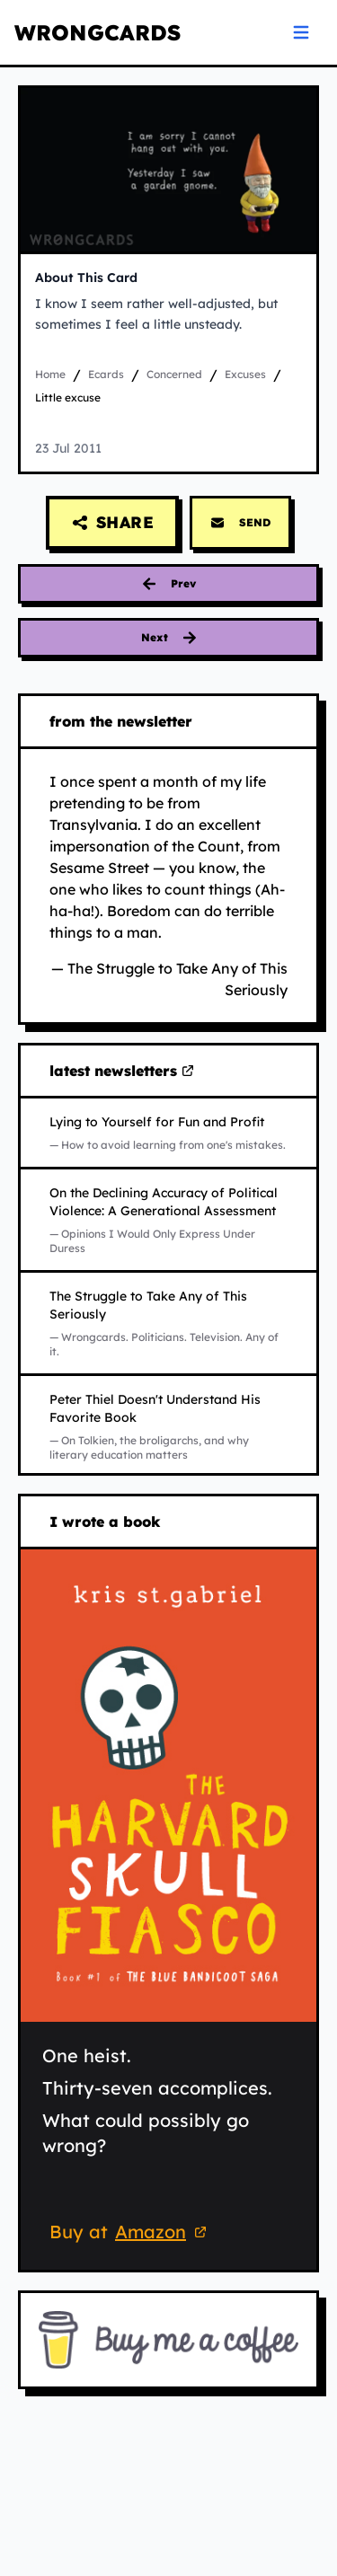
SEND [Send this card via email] (240, 523)
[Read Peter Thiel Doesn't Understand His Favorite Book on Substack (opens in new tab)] (168, 1426)
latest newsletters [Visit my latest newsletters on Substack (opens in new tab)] (122, 1071)
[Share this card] (112, 523)
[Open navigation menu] (301, 32)
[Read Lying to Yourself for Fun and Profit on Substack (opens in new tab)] (168, 1132)
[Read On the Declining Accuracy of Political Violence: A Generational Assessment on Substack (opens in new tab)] (168, 1220)
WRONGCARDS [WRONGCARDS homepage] (97, 32)
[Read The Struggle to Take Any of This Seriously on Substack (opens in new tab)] (168, 1323)
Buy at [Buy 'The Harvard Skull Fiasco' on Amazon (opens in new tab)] (131, 2233)
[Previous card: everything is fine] (168, 584)
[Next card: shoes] (168, 637)
